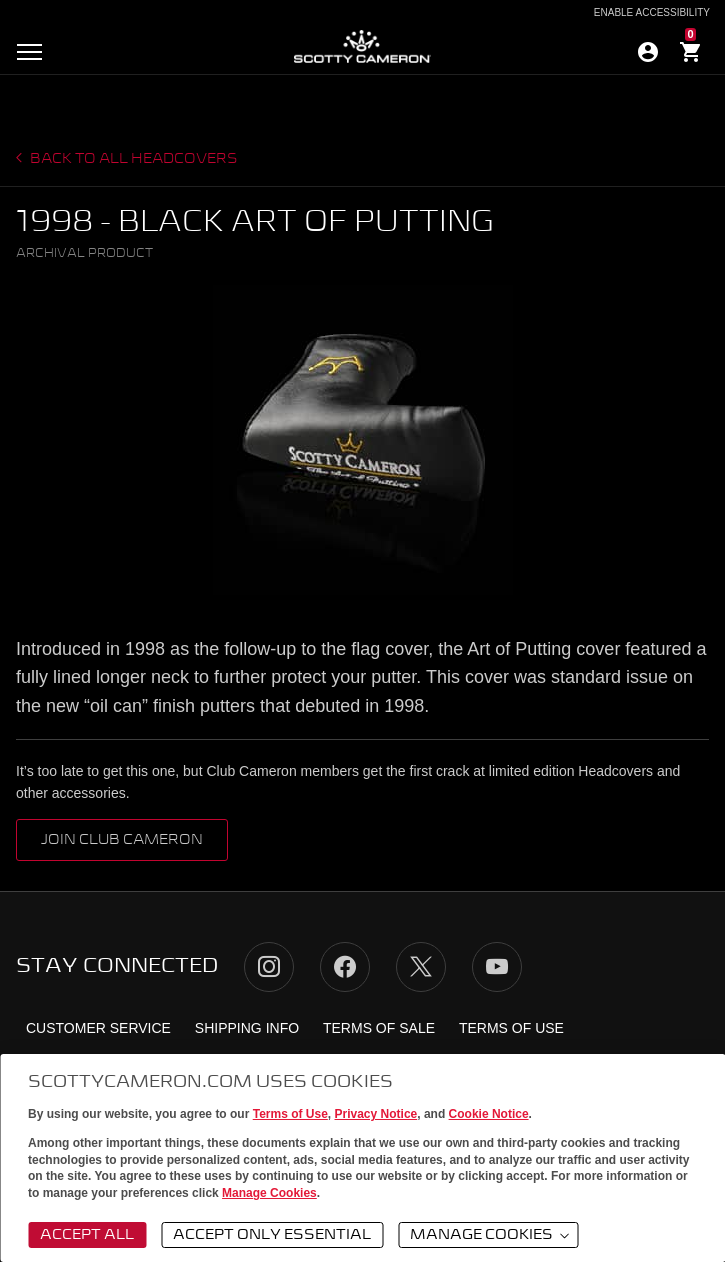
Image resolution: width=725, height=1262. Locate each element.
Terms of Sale (379, 1028)
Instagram (269, 967)
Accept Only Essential (272, 1235)
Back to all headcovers (132, 159)
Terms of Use (290, 1114)
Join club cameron (122, 840)
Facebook (345, 967)
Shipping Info (247, 1028)
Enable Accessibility (652, 13)
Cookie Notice (489, 1114)
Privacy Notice (376, 1114)
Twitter (421, 967)
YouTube (497, 967)
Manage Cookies (269, 1193)
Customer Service (98, 1028)
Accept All (87, 1235)
